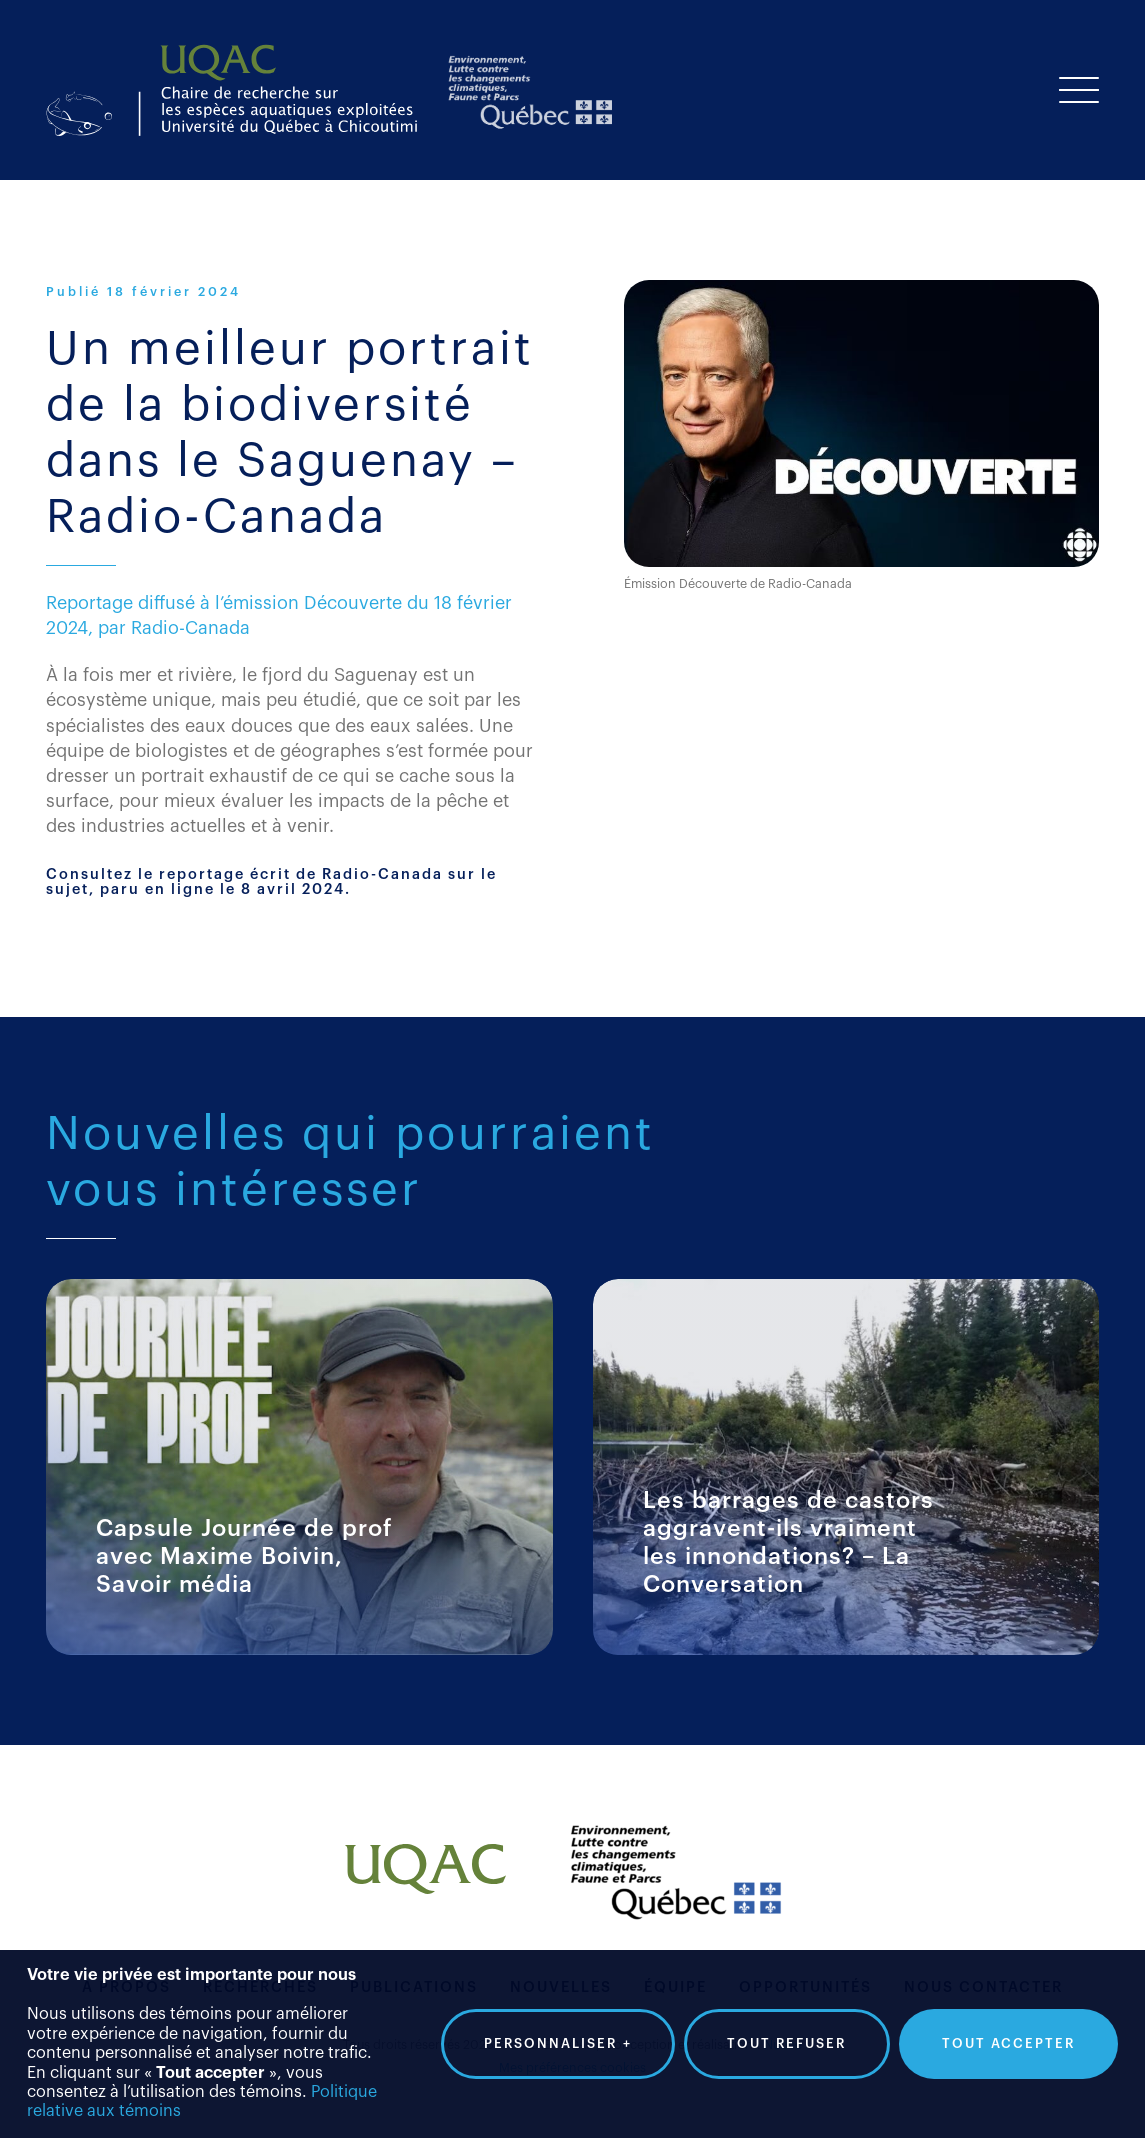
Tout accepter (1008, 2036)
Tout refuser (786, 2036)
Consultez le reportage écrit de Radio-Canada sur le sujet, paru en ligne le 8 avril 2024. (271, 882)
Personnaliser (558, 2037)
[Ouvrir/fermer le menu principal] (1079, 90)
